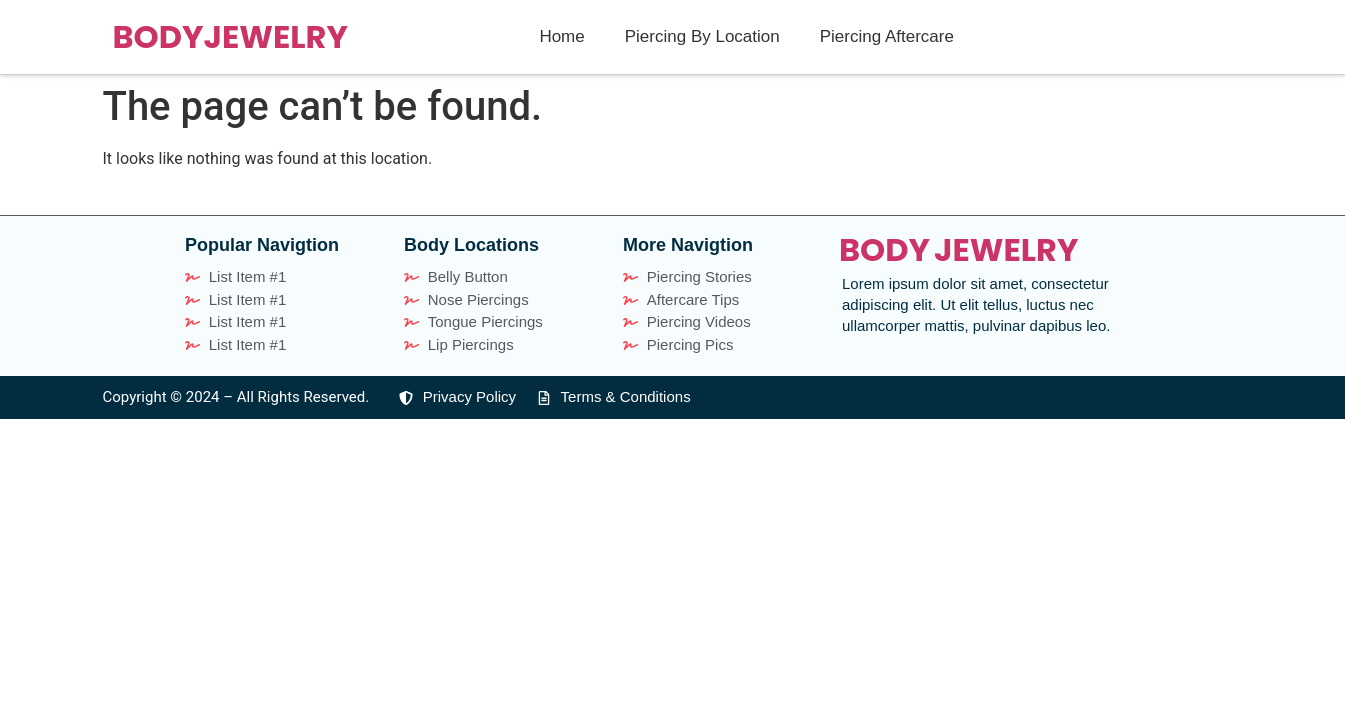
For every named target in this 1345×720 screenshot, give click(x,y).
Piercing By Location (702, 36)
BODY (158, 36)
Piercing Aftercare (887, 36)
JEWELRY (275, 36)
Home (561, 36)
